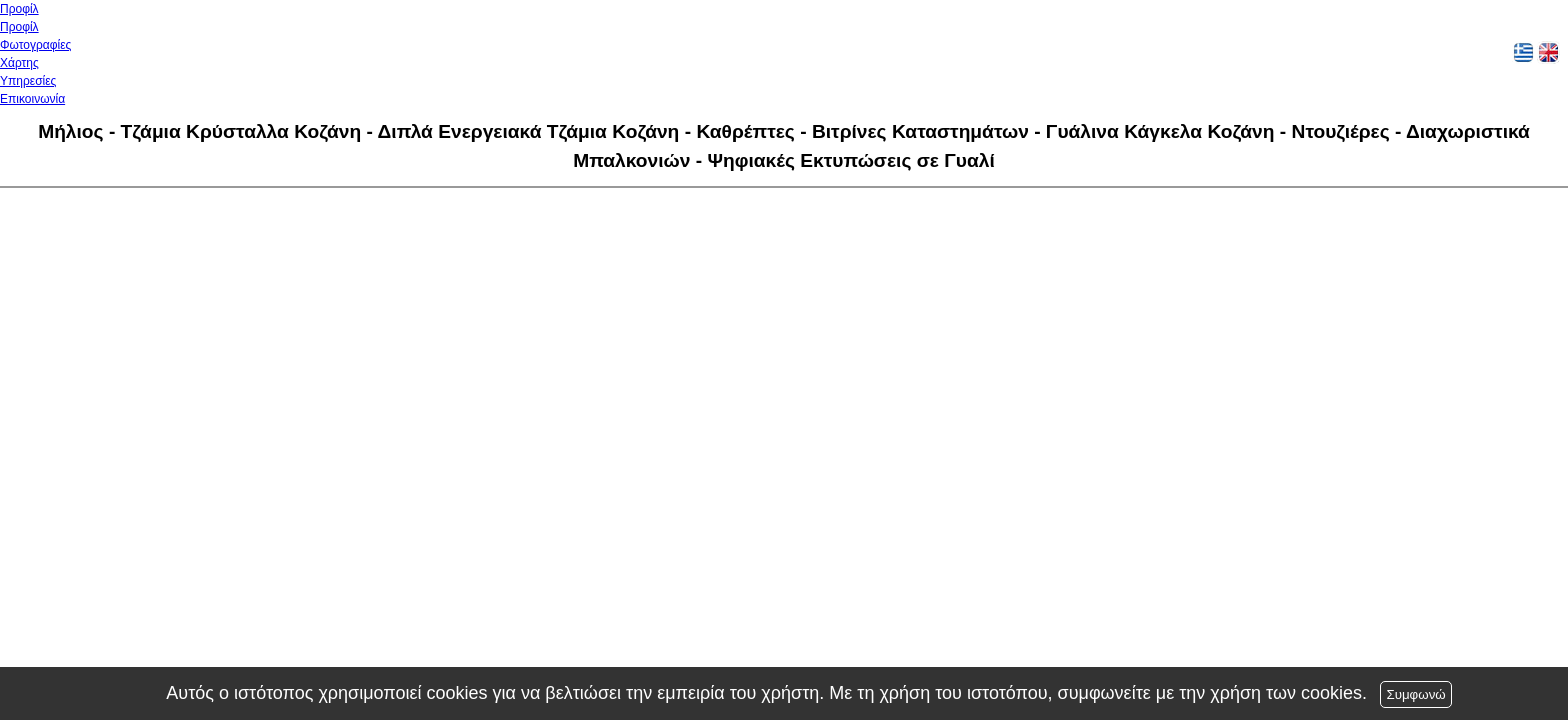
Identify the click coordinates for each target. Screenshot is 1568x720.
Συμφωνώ (1415, 694)
